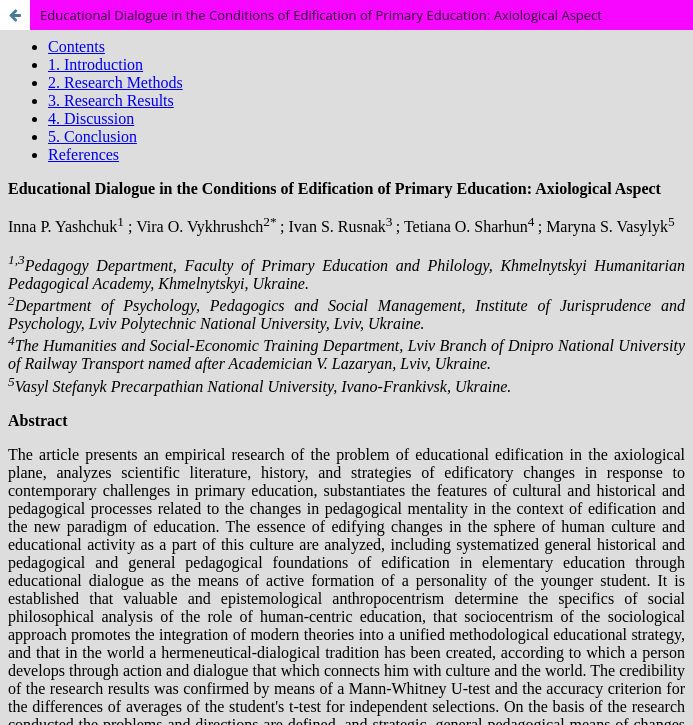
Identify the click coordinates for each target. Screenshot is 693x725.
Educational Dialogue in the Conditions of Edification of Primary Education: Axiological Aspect (321, 15)
